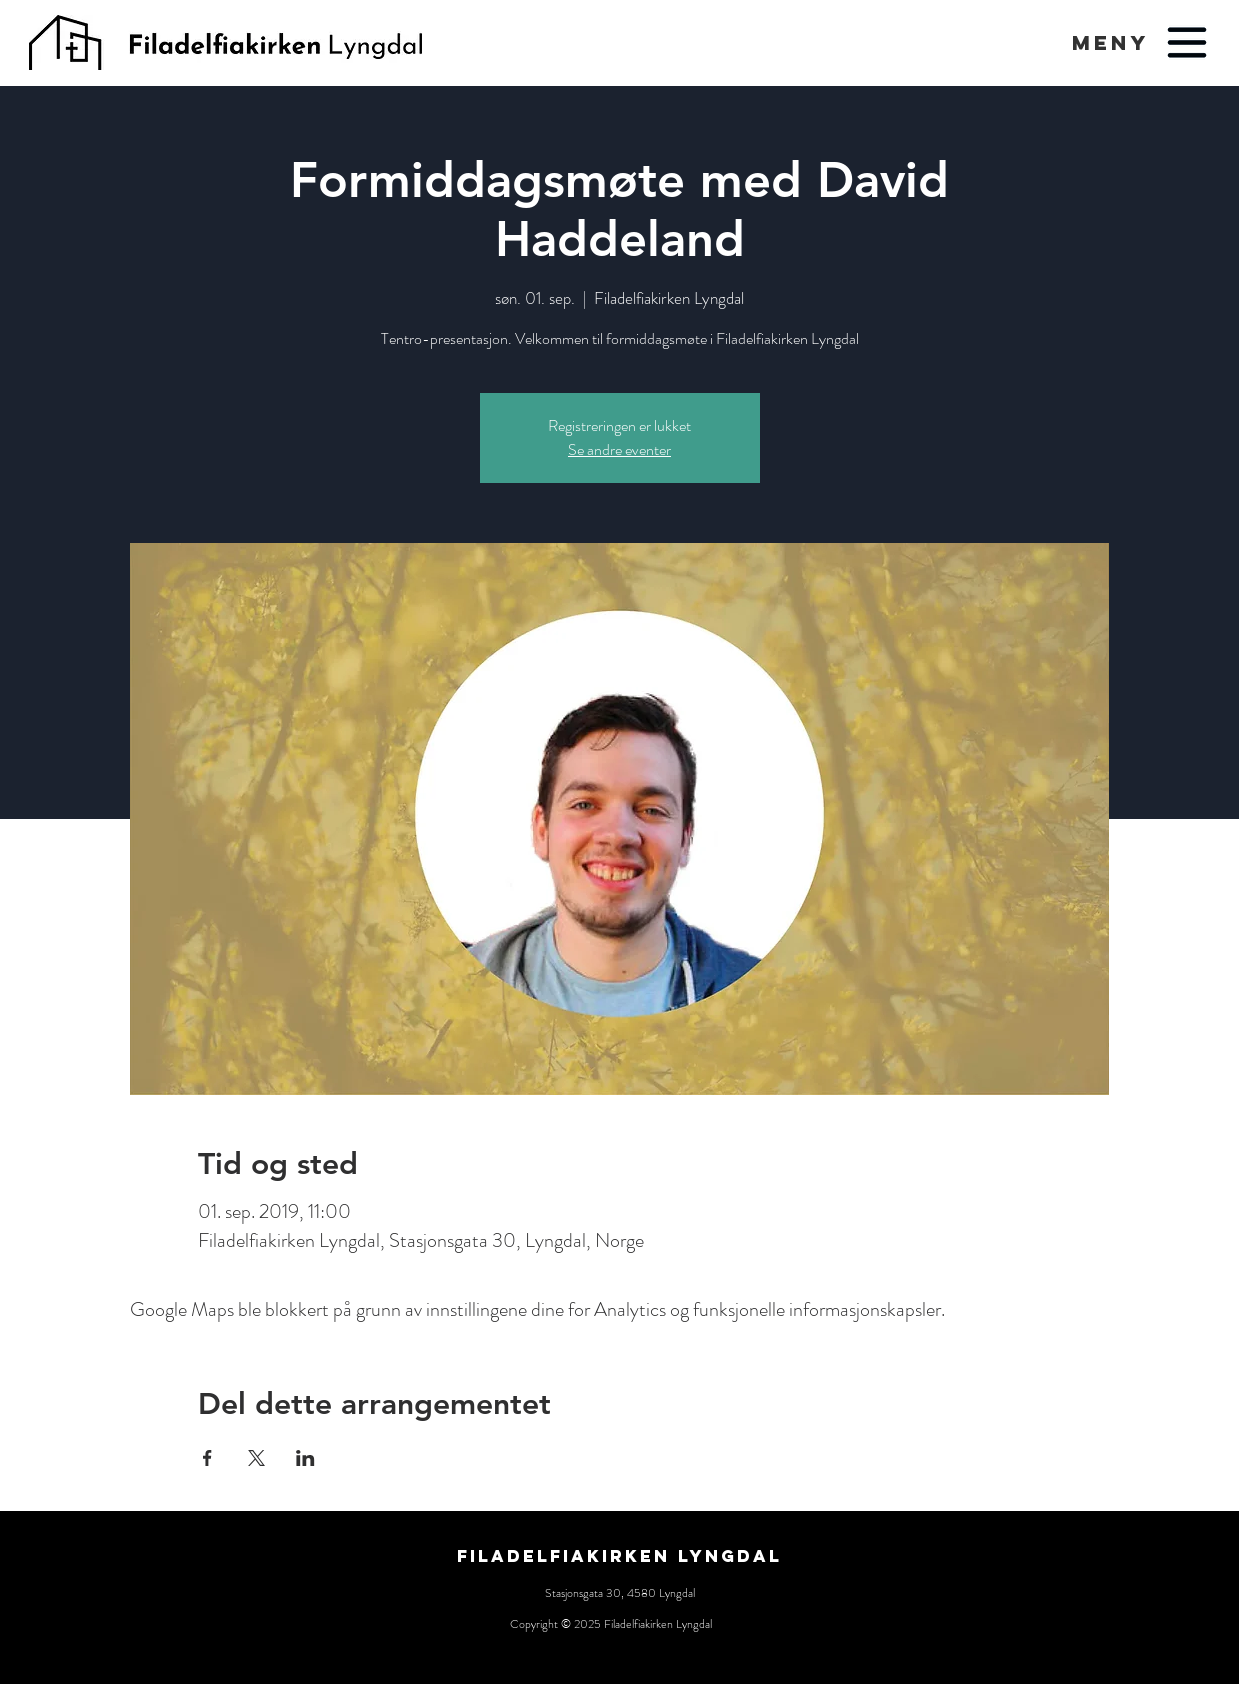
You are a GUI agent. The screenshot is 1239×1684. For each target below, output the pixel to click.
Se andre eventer (619, 449)
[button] (1110, 42)
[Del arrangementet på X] (256, 1458)
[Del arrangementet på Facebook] (207, 1458)
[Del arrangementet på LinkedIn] (305, 1458)
